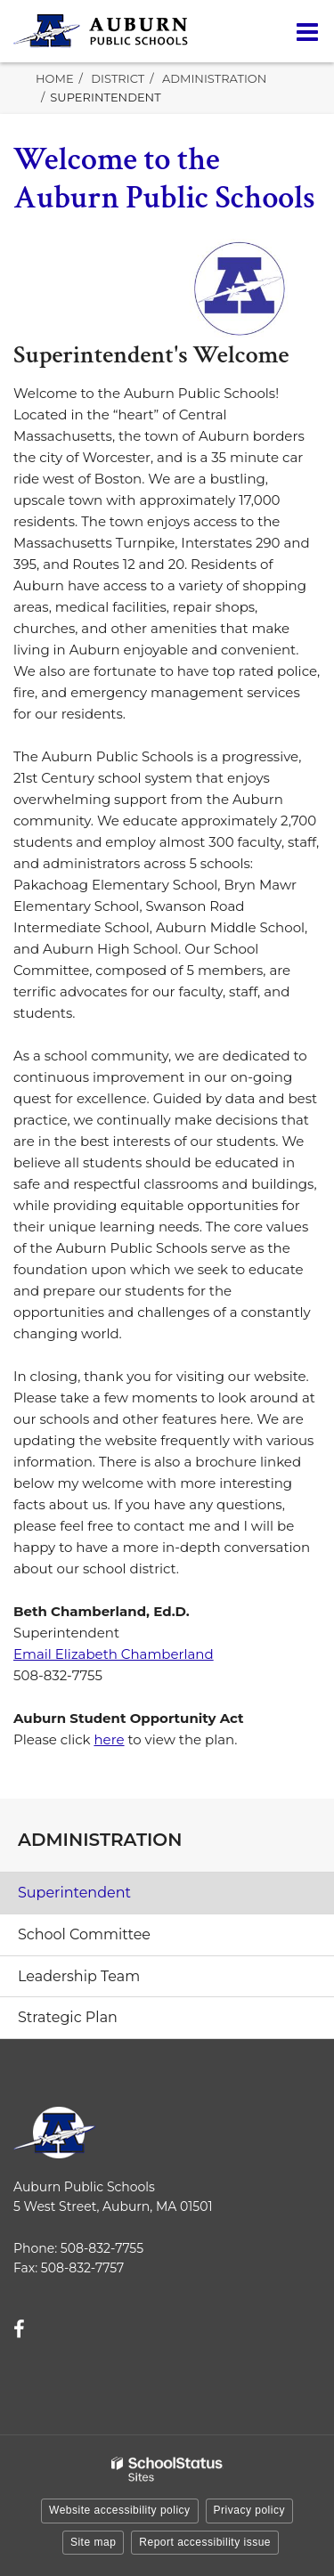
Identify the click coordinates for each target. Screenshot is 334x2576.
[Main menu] (307, 31)
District (117, 78)
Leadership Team (79, 1976)
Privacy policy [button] (249, 2510)
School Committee (84, 1934)
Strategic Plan (68, 2017)
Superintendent (74, 1892)
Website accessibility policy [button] (120, 2510)
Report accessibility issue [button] (205, 2542)
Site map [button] (93, 2542)
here (109, 1739)
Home (55, 78)
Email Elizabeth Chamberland (113, 1654)
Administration (214, 78)
